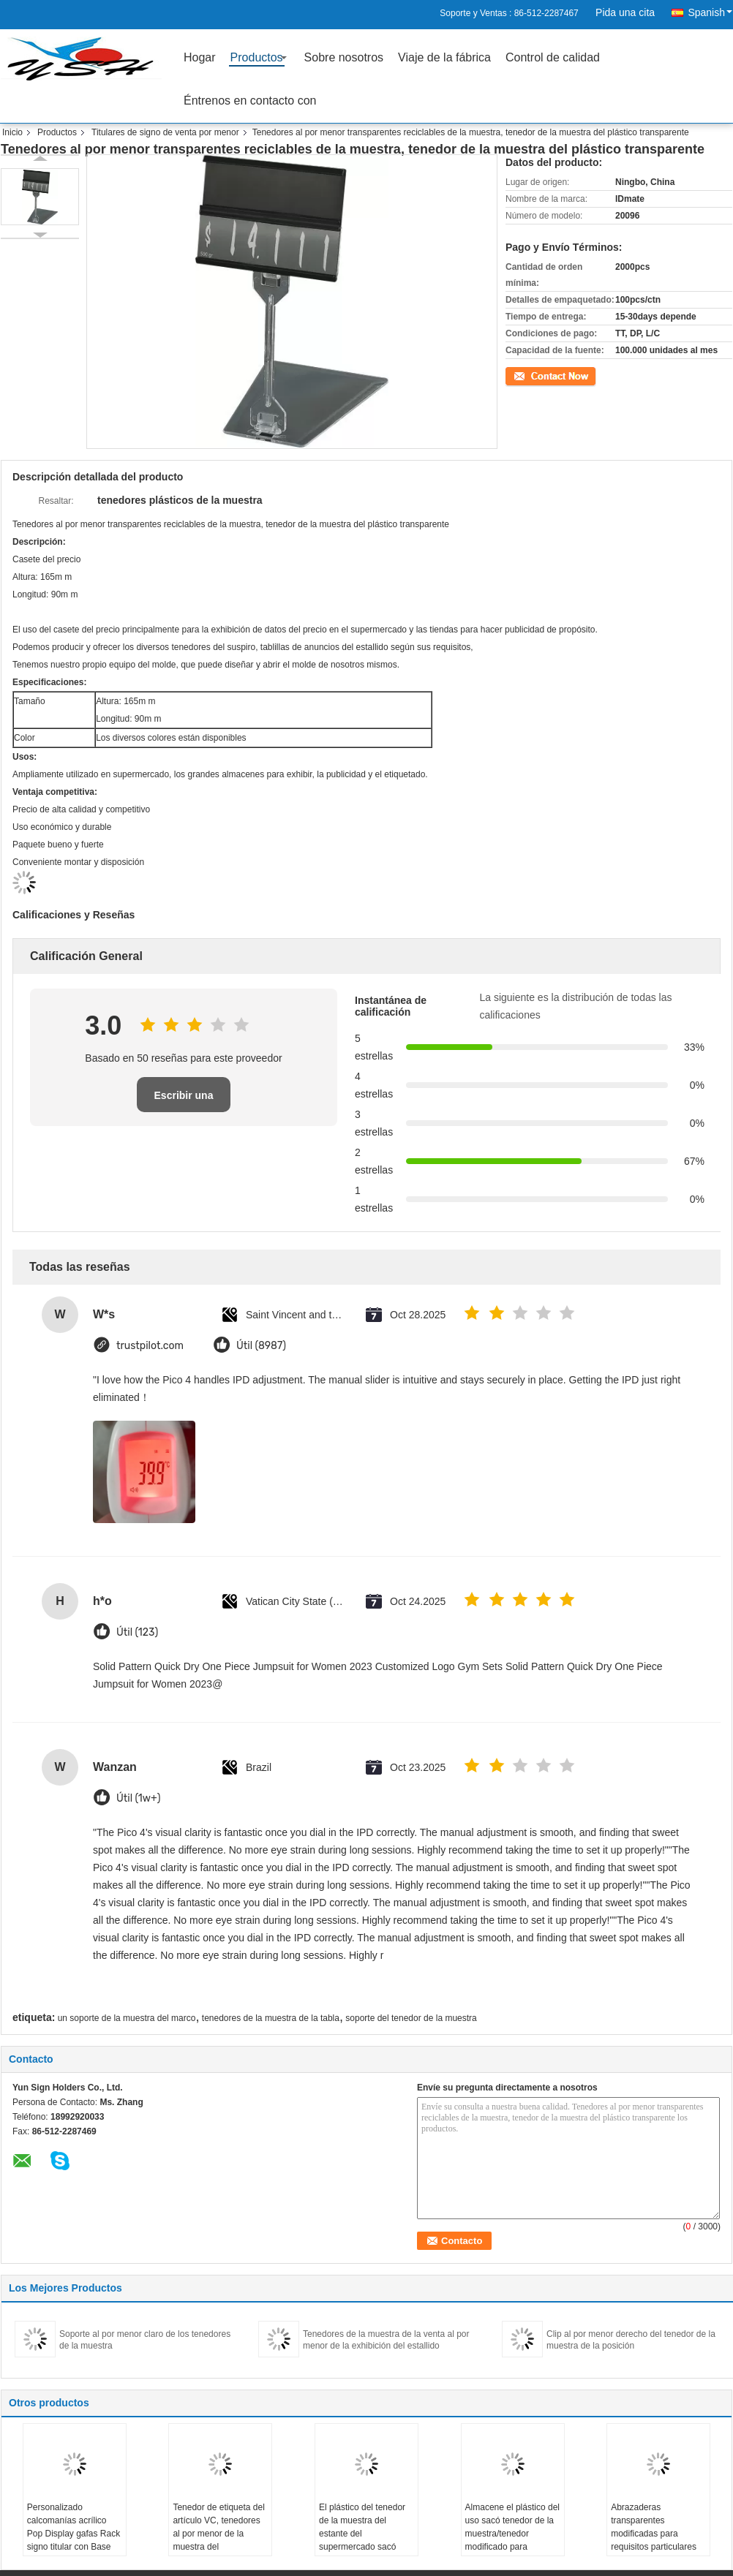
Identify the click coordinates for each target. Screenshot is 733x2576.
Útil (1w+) (138, 1798)
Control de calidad (552, 57)
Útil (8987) (261, 1346)
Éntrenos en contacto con (250, 100)
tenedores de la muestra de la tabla (270, 2018)
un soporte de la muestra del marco (127, 2018)
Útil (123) (137, 1632)
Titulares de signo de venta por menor (165, 132)
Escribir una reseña (184, 1100)
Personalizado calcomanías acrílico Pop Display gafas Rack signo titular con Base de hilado (73, 2533)
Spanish (710, 12)
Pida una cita (625, 12)
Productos (256, 57)
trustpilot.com (150, 1346)
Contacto (523, 374)
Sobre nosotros (344, 57)
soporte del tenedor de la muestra (410, 2018)
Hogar (200, 57)
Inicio (12, 132)
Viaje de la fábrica (444, 57)
